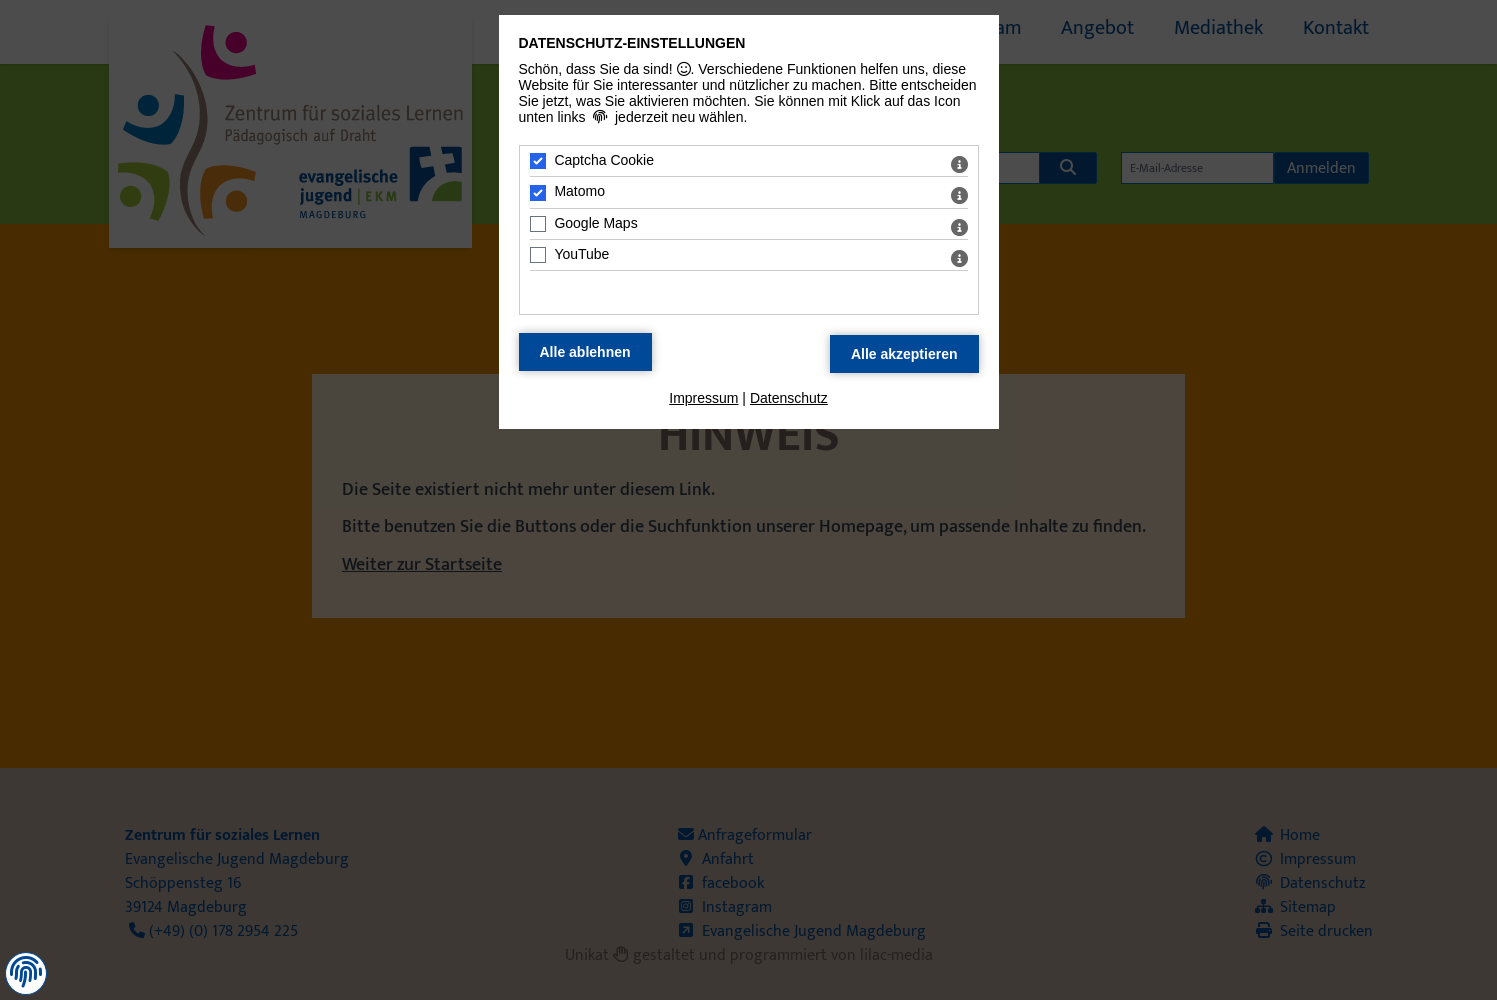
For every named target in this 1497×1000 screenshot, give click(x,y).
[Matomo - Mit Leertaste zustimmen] (538, 193)
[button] (26, 972)
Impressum (703, 398)
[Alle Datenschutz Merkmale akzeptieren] (904, 354)
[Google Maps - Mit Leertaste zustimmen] (538, 224)
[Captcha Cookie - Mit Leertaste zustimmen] (538, 161)
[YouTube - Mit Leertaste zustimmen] (538, 255)
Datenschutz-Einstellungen (632, 43)
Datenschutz (789, 398)
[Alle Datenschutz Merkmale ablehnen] (585, 352)
